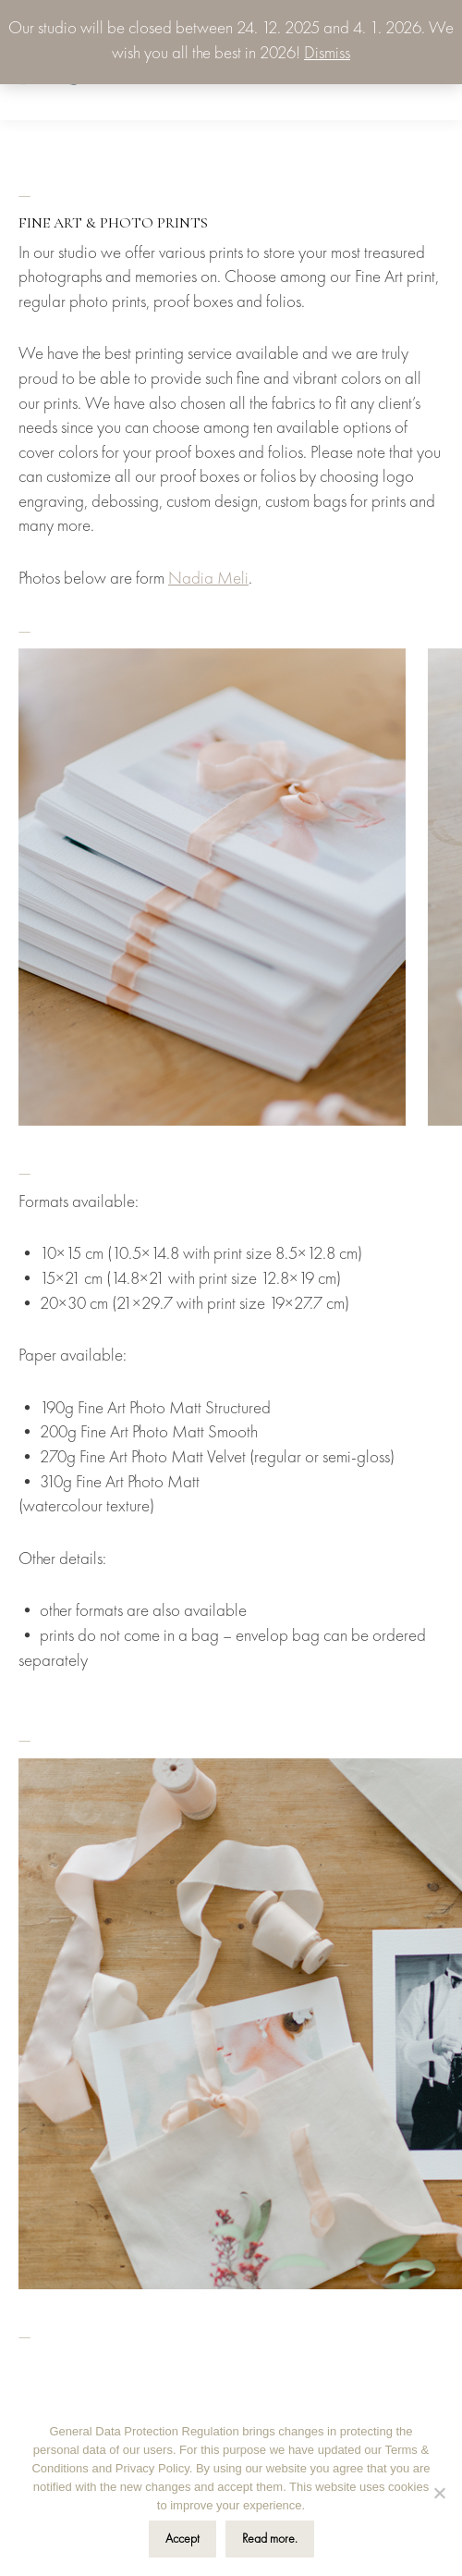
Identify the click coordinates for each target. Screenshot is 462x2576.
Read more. (270, 2539)
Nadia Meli (208, 579)
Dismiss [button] (327, 54)
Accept (182, 2539)
